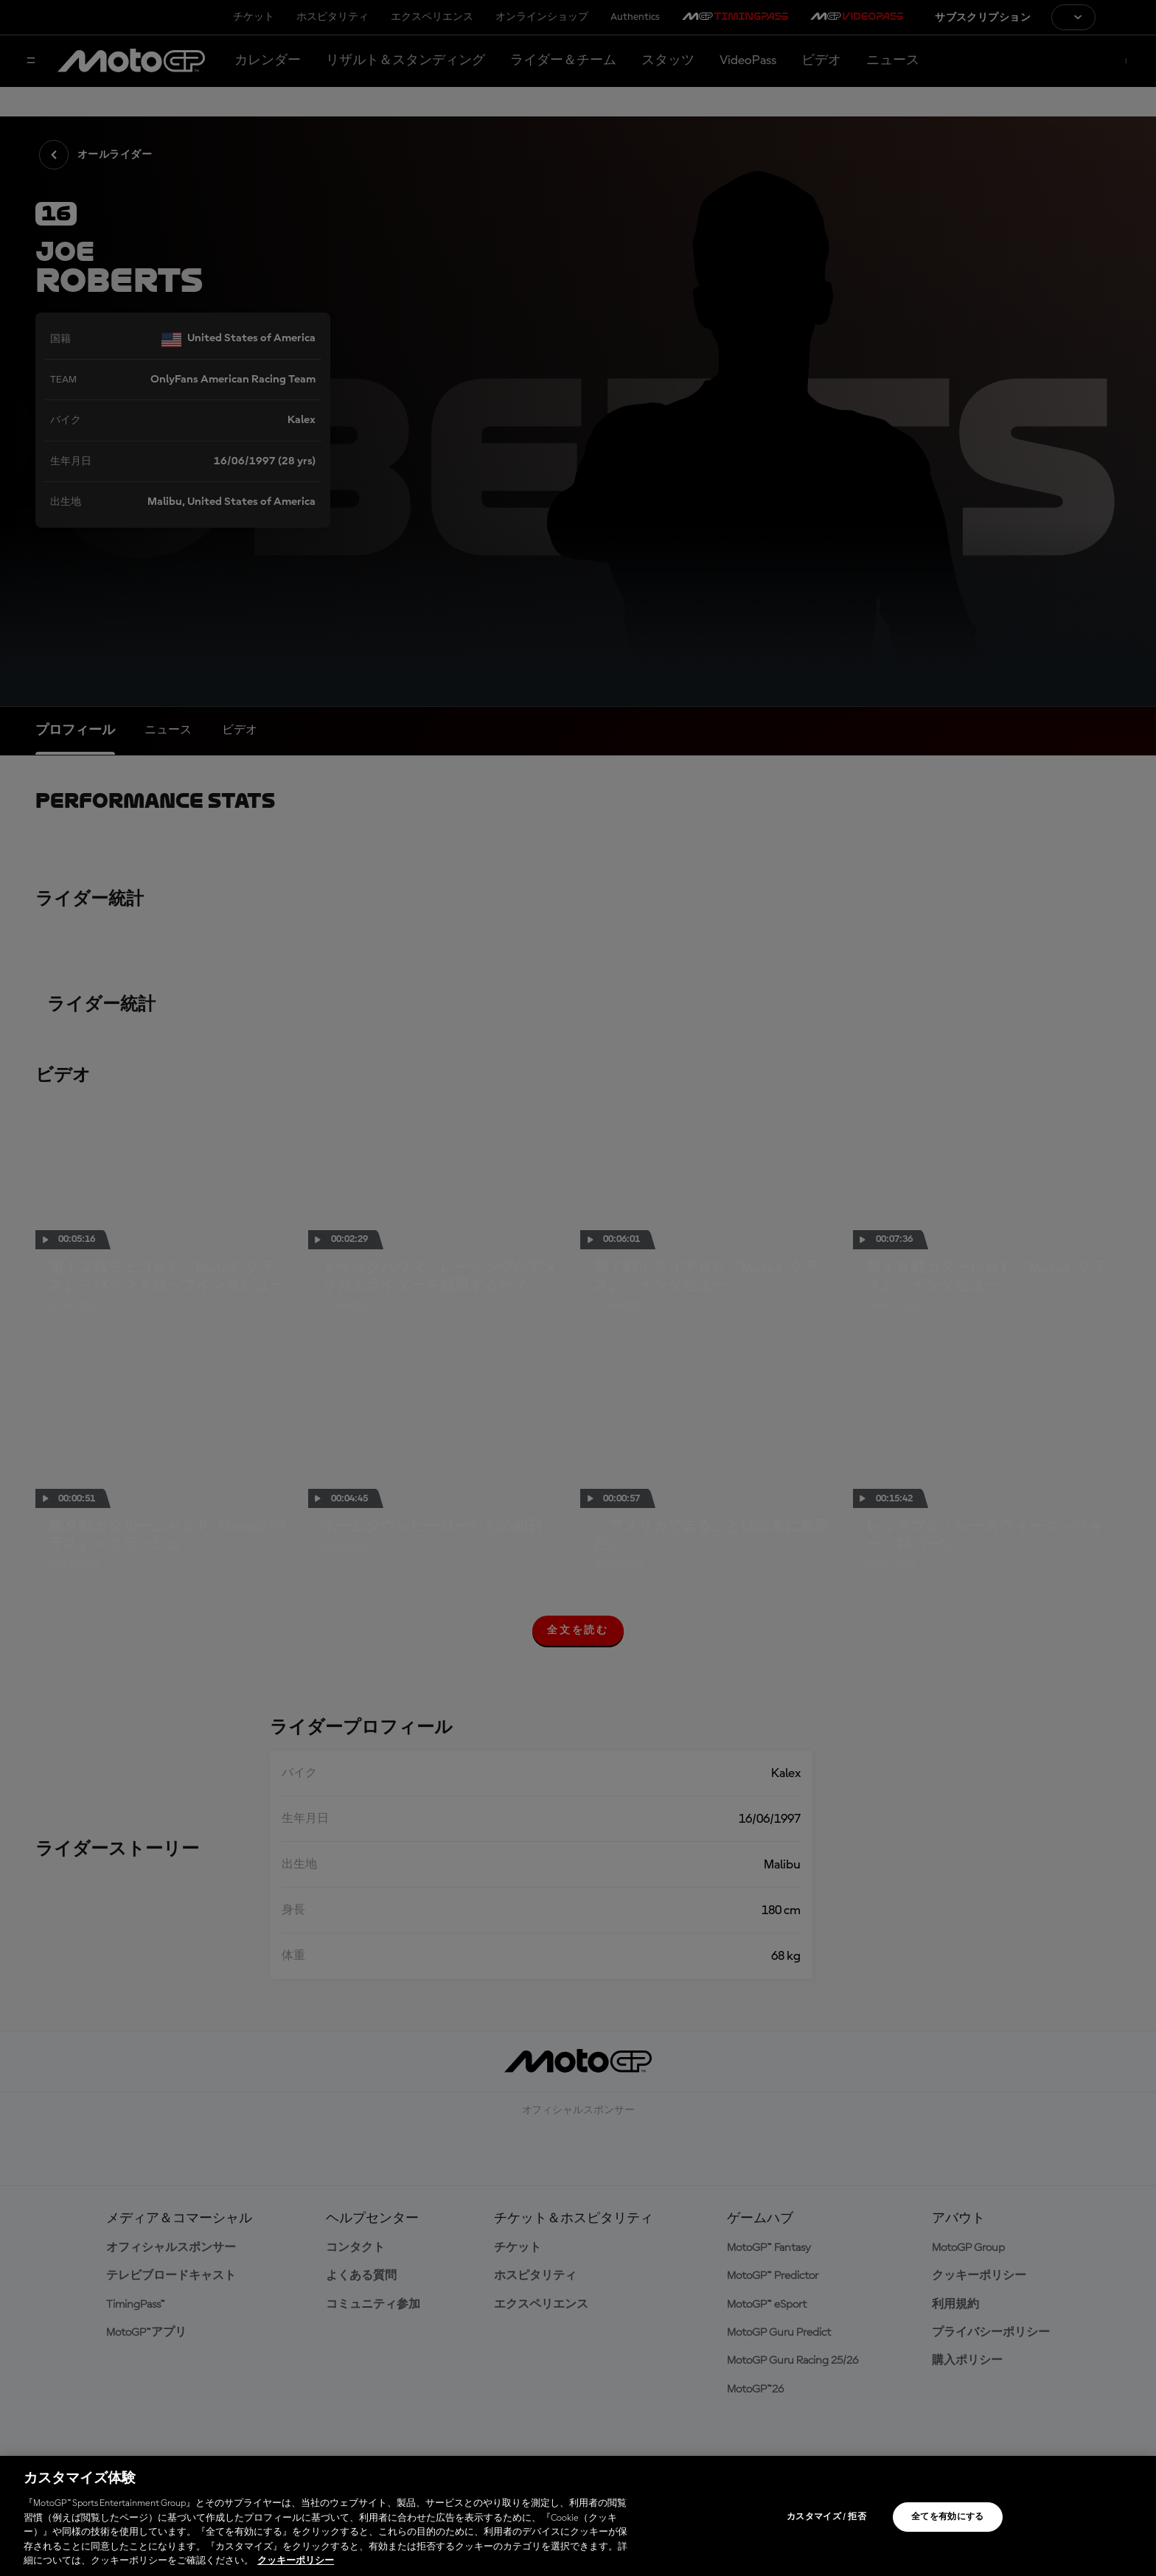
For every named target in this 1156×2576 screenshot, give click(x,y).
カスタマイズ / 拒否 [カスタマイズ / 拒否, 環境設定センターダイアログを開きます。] (826, 2517)
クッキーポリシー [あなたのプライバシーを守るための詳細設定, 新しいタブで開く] (295, 2561)
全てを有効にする (947, 2517)
